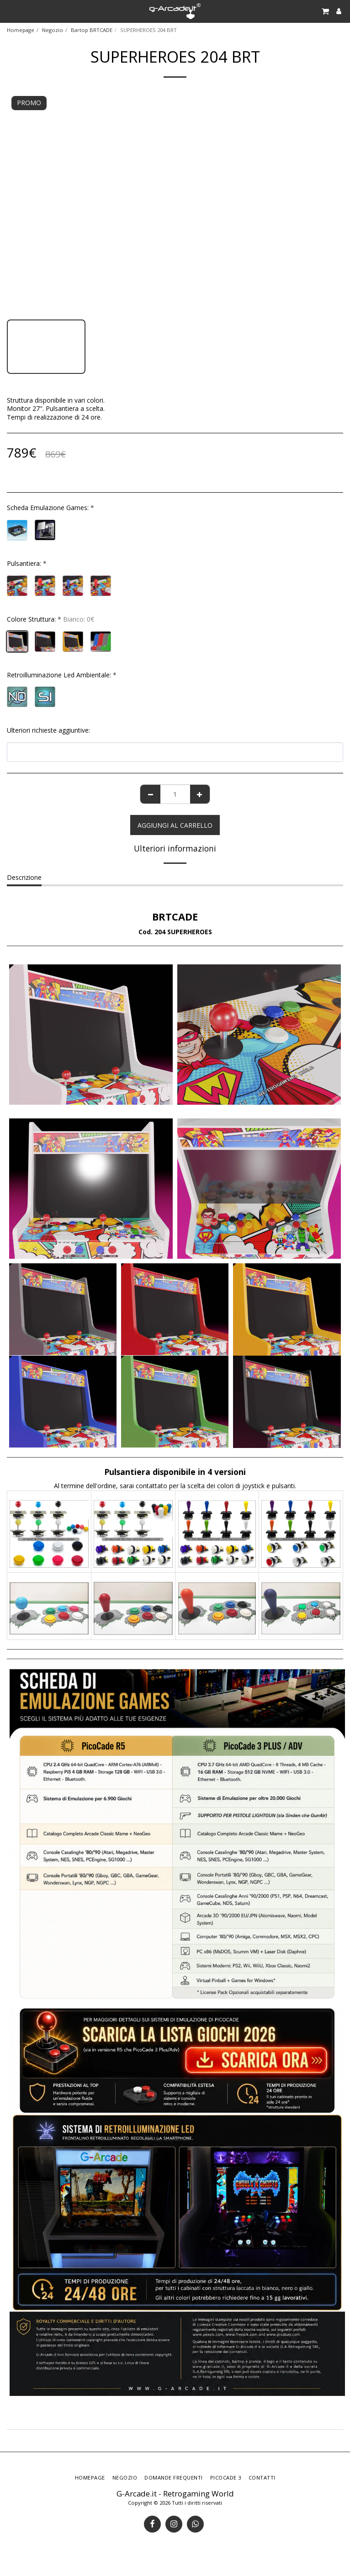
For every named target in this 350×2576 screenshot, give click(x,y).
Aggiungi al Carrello (175, 825)
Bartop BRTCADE (91, 30)
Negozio (52, 30)
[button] (10, 10)
